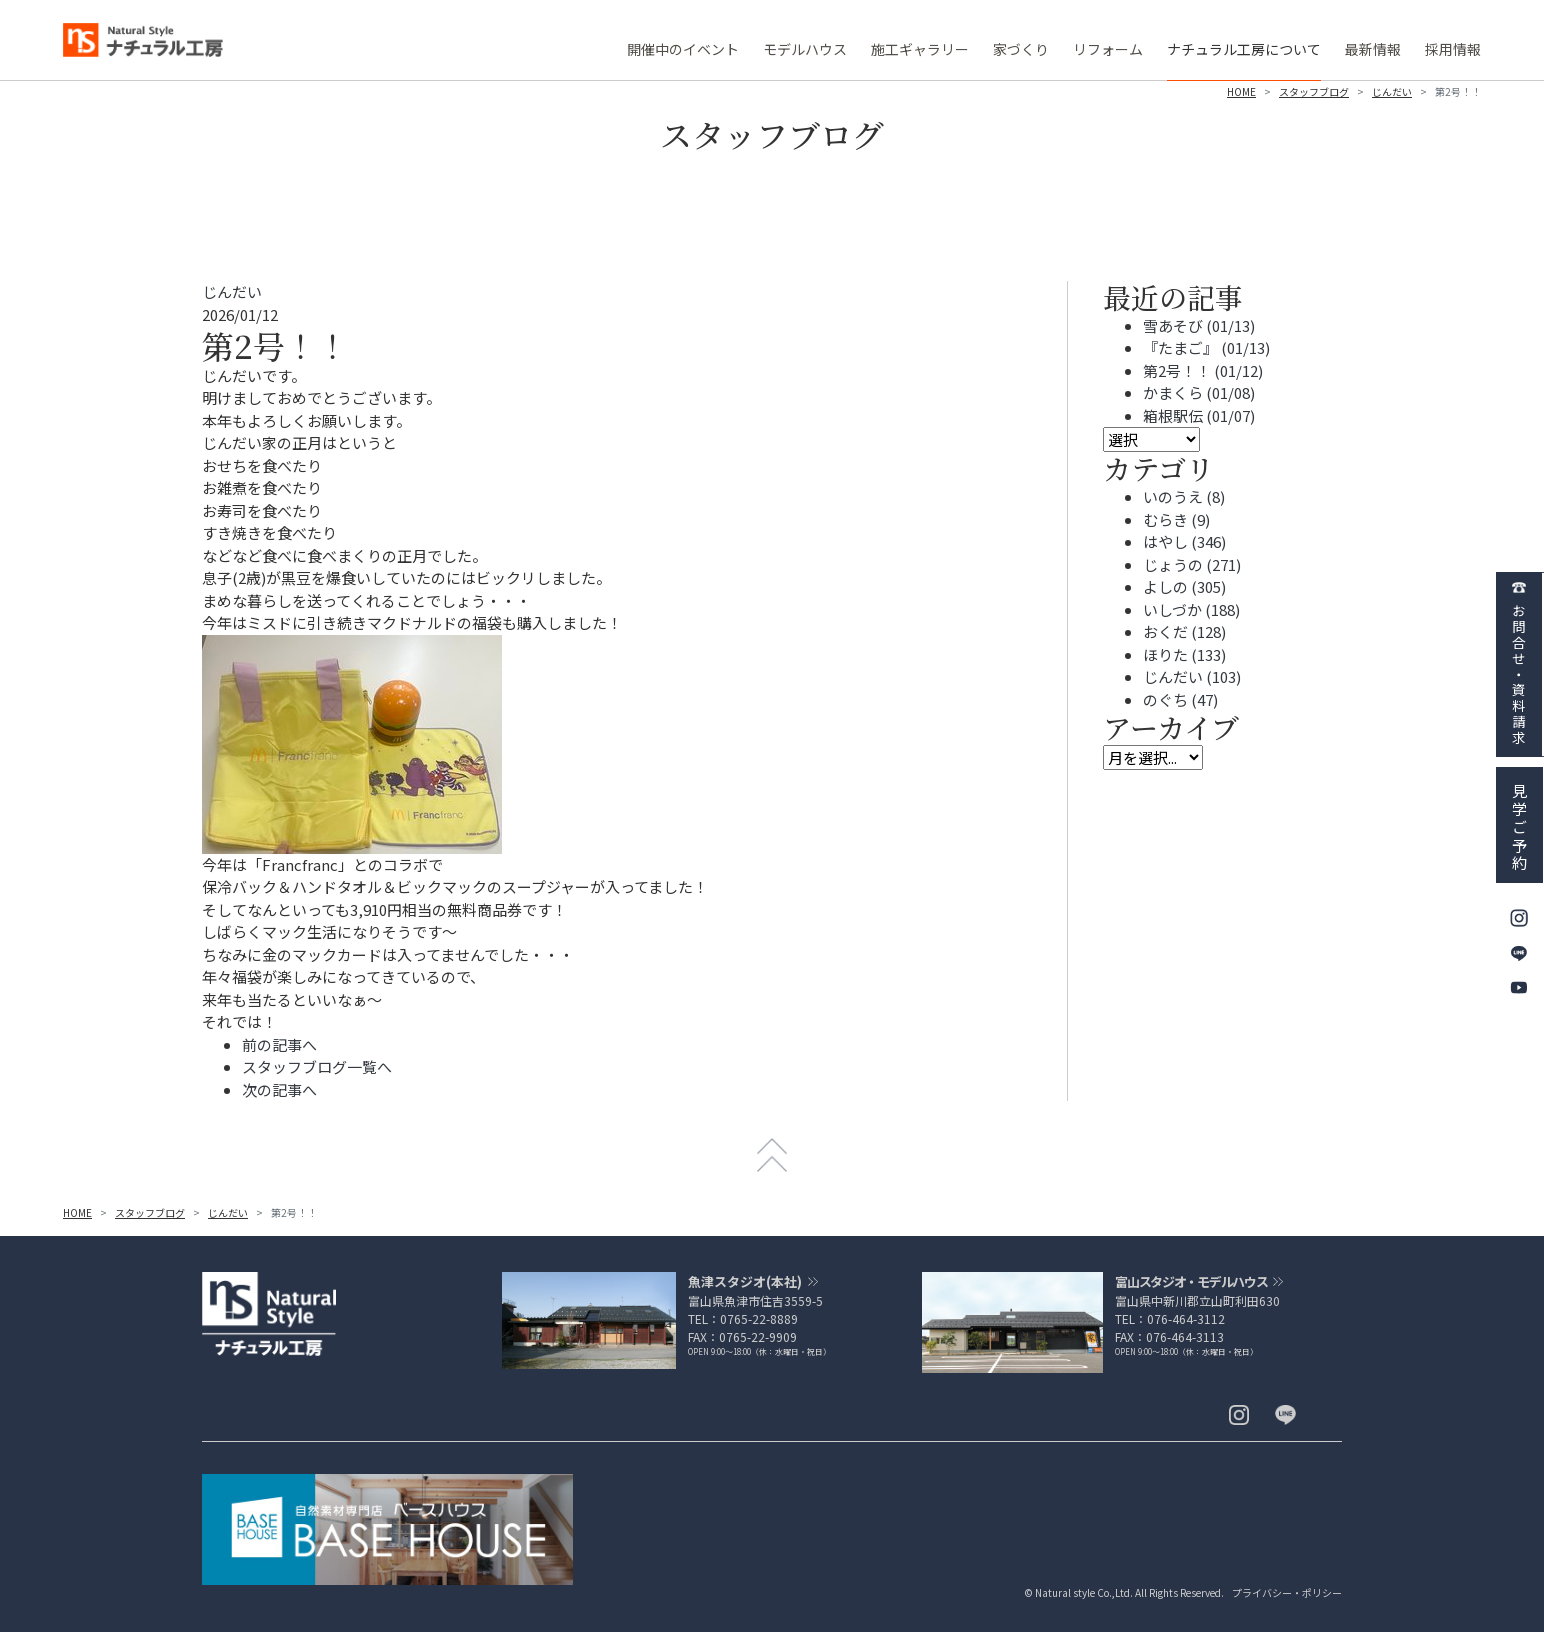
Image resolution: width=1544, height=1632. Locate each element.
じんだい (1392, 91)
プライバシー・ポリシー (1287, 1592)
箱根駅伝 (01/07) (1199, 415)
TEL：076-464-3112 (1170, 1318)
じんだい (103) (1192, 676)
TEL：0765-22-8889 (743, 1318)
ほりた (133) (1184, 654)
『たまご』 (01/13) (1206, 347)
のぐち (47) (1180, 699)
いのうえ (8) (1184, 496)
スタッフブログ (1314, 91)
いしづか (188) (1191, 609)
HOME (1241, 91)
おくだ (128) (1184, 631)
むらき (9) (1176, 519)
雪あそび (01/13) (1199, 325)
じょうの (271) (1192, 564)
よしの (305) (1184, 586)
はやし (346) (1184, 541)
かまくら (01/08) (1199, 392)
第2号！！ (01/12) (1203, 370)
